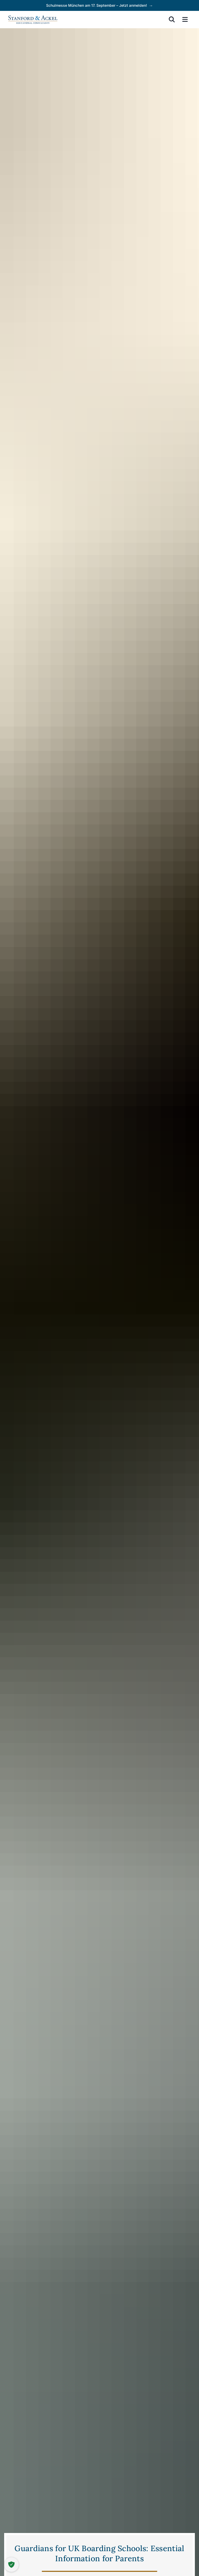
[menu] (185, 19)
